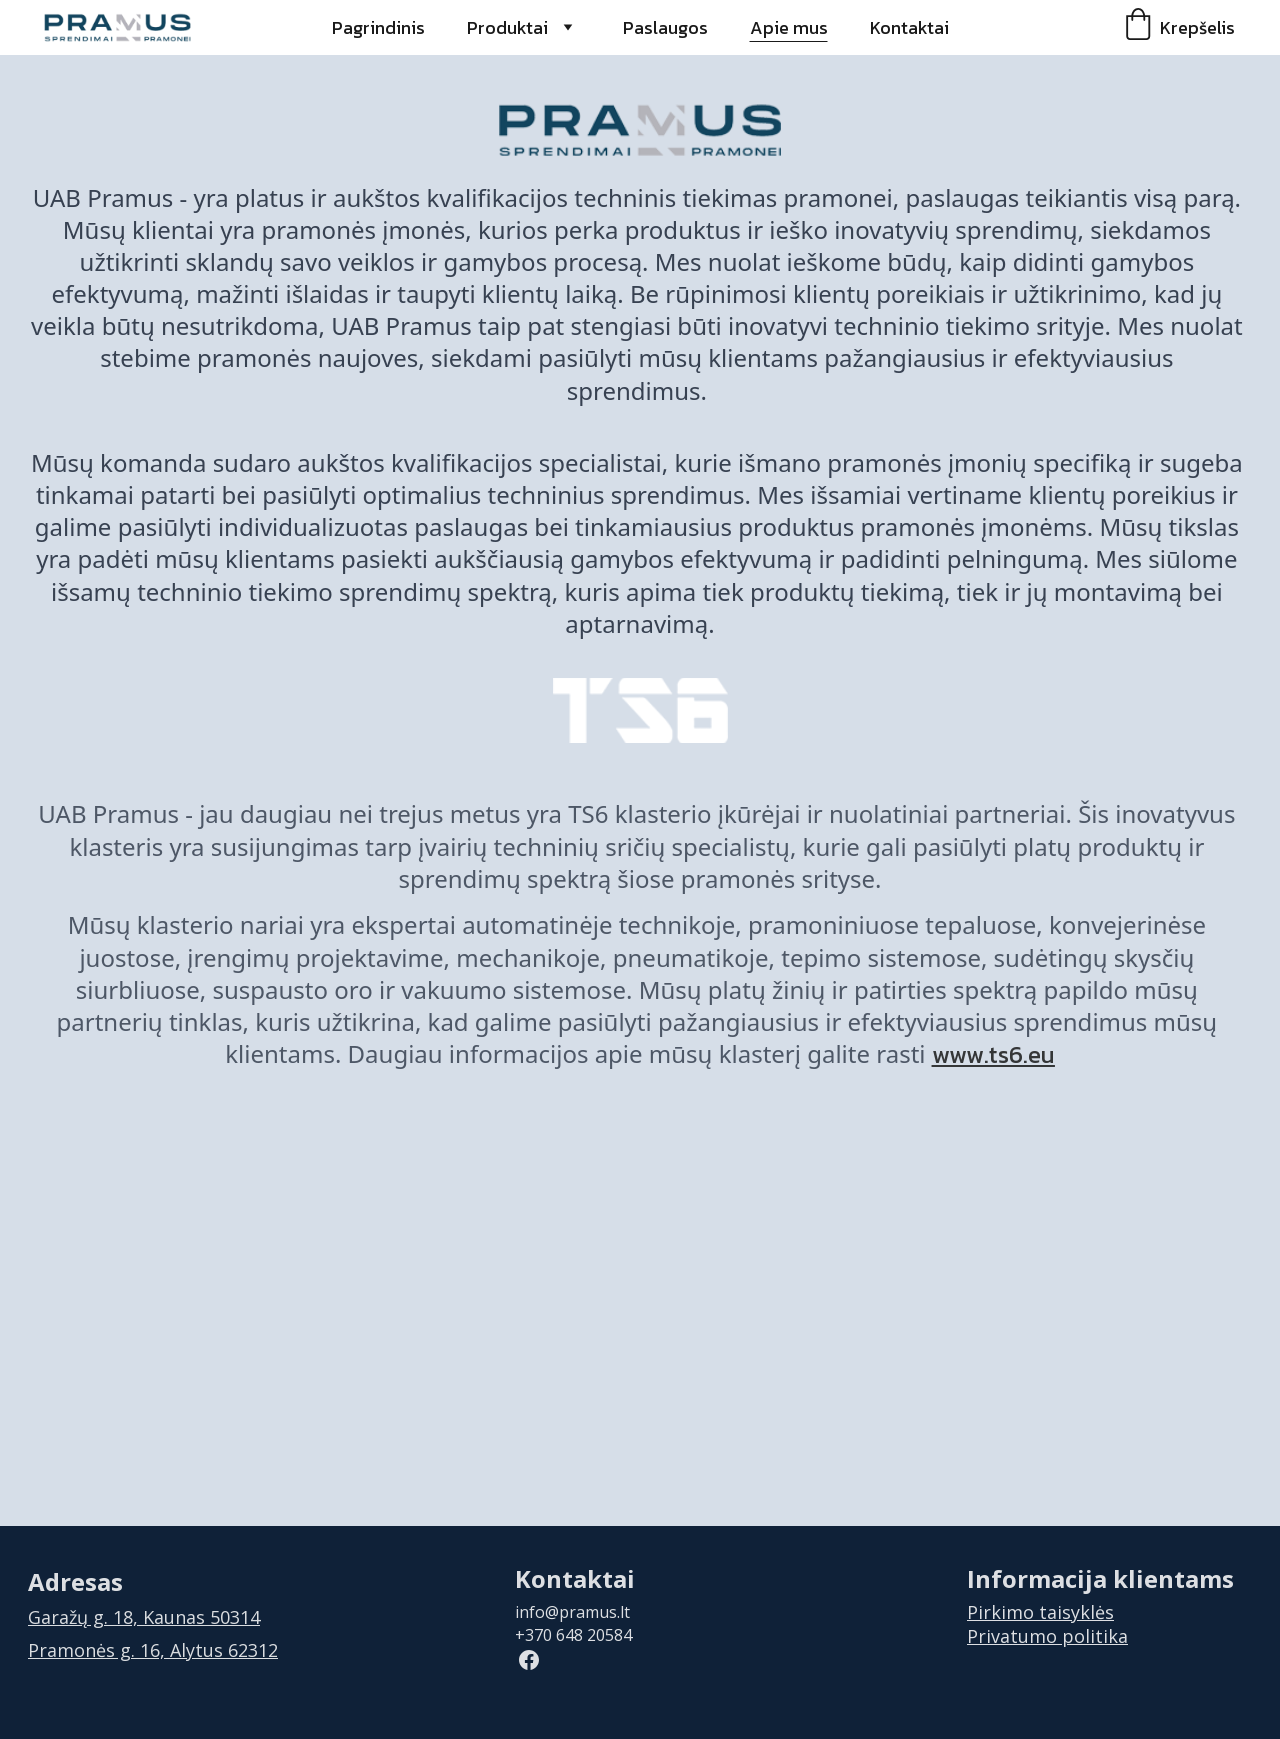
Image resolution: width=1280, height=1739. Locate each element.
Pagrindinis (378, 27)
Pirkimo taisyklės (1040, 1612)
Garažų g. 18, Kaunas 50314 (144, 1617)
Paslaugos (665, 27)
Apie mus (789, 27)
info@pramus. (567, 1612)
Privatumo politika (1047, 1636)
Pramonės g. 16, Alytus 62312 (153, 1650)
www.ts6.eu (993, 1054)
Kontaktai (909, 27)
